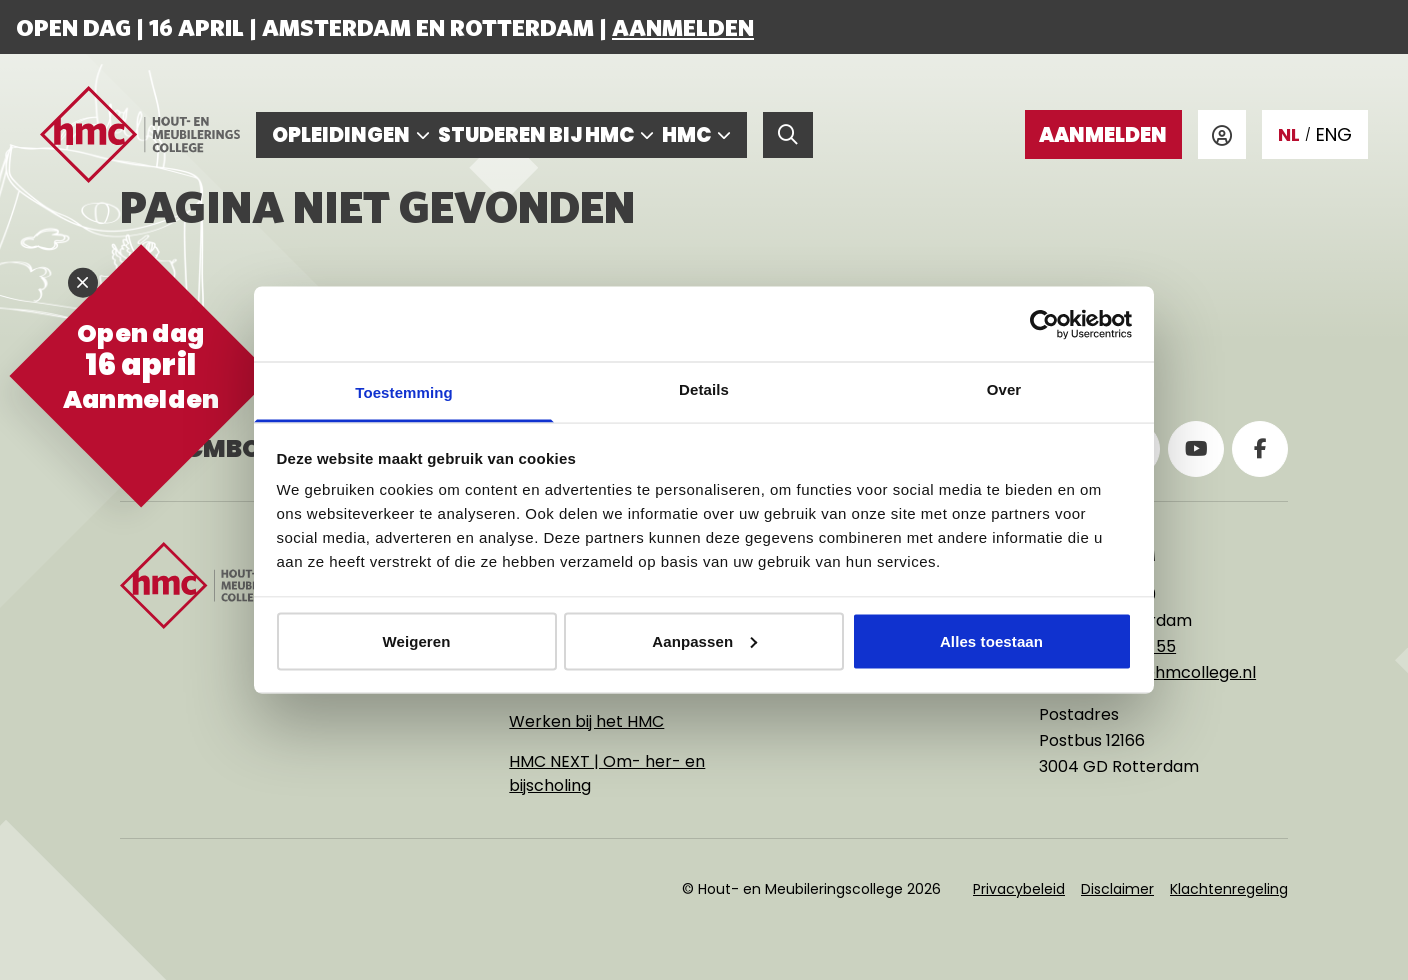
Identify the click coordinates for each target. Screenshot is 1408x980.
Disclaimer (1117, 889)
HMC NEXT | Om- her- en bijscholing (607, 773)
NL (1289, 134)
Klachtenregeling (1229, 889)
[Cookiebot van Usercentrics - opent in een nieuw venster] (1044, 324)
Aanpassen (704, 640)
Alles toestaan (991, 640)
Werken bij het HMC (586, 721)
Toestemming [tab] (404, 392)
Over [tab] (1004, 389)
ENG (1334, 134)
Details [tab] (704, 389)
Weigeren (416, 640)
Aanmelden (683, 27)
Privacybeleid (1019, 889)
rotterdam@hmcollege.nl (1155, 672)
